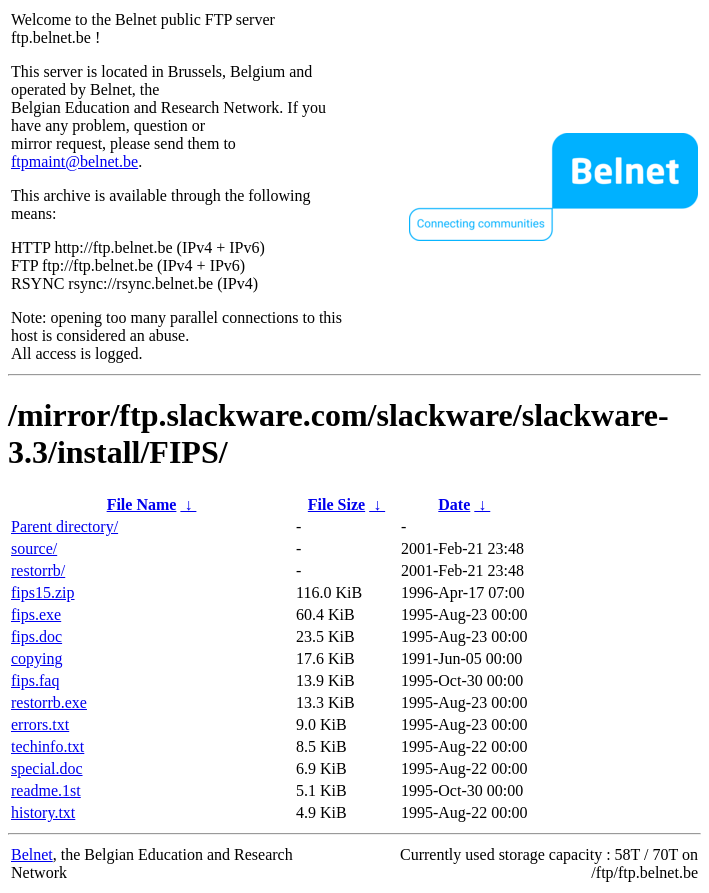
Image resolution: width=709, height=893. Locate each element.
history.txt (43, 812)
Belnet (32, 854)
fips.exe (36, 614)
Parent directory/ (64, 526)
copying (37, 658)
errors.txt (40, 724)
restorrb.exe (49, 702)
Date (454, 504)
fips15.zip (43, 592)
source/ (34, 548)
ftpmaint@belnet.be (74, 161)
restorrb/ (38, 570)
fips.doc (36, 636)
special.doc (47, 768)
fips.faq (35, 680)
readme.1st (46, 790)
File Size (336, 504)
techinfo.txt (47, 746)
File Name (142, 504)
